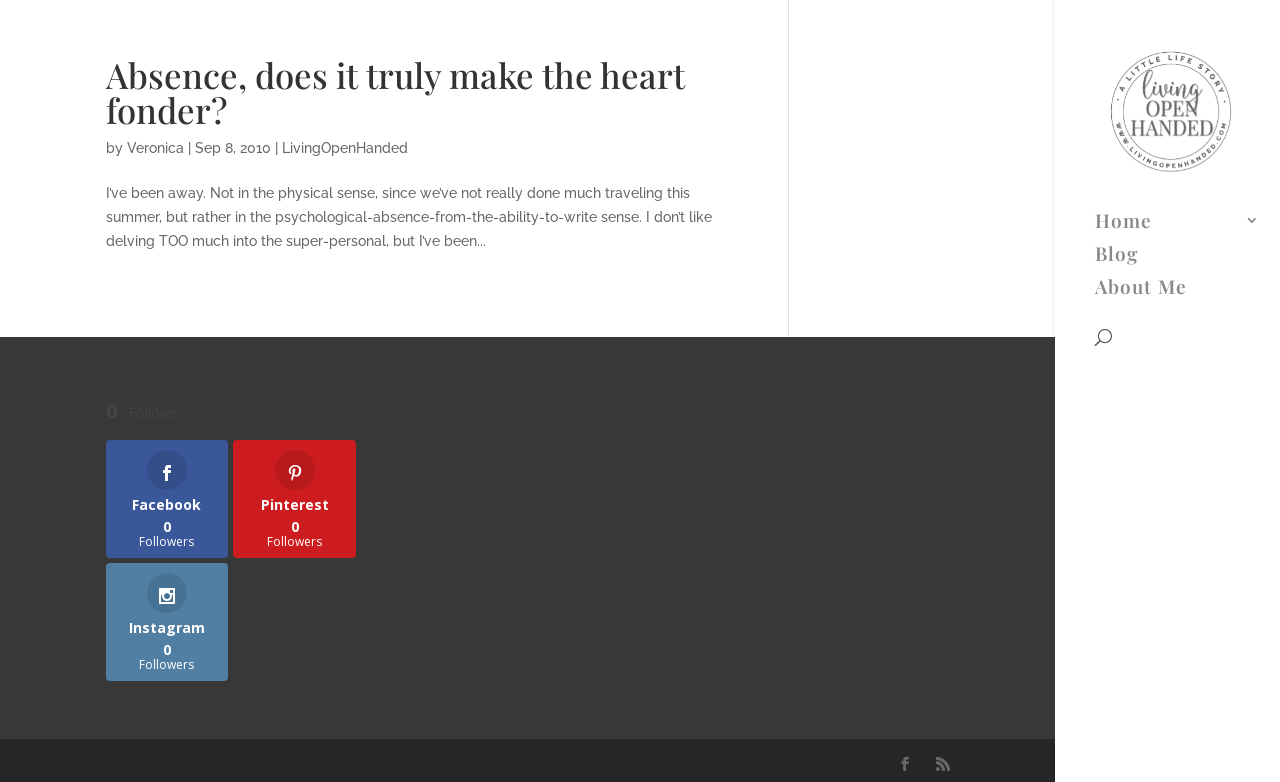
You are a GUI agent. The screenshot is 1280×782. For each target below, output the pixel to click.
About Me (1141, 116)
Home (1123, 50)
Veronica (155, 148)
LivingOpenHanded (345, 148)
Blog (1116, 83)
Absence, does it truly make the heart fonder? (395, 92)
